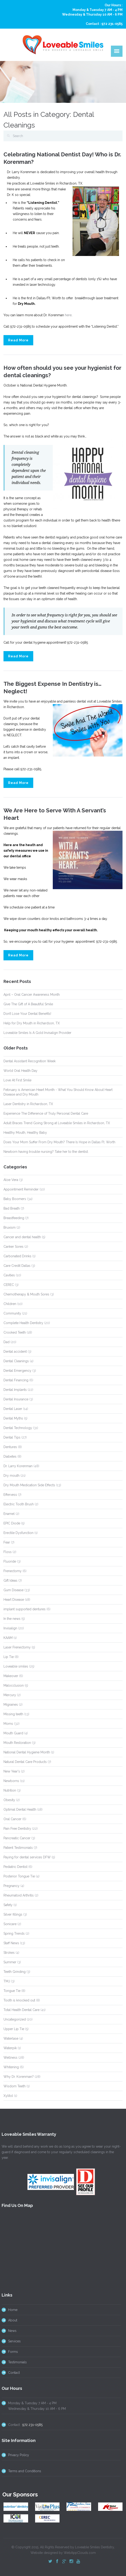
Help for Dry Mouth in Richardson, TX (31, 1023)
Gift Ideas (10, 1580)
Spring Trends (14, 1933)
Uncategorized (14, 2019)
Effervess (10, 1495)
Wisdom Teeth (14, 2086)
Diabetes (10, 1456)
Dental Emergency (17, 1370)
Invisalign (10, 1628)
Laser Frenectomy (17, 1647)
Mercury (9, 1695)
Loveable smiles (15, 1666)
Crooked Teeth (14, 1332)
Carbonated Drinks (17, 1256)
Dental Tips (11, 1437)
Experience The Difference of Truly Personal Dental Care (45, 1113)
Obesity (9, 1800)
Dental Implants (15, 1390)
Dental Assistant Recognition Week (29, 1061)
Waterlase (10, 2038)
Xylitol (8, 2096)
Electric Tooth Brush (18, 1504)
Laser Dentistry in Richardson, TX (28, 1104)
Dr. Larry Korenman (18, 1466)
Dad (6, 1342)
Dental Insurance (15, 1399)
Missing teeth (13, 1714)
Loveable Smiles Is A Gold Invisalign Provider (37, 1033)
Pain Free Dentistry (17, 1828)
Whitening (11, 2067)
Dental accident (15, 1351)
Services (12, 2341)
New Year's (11, 1771)
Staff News (11, 1943)
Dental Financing (15, 1380)
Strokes (9, 1952)
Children (9, 1304)
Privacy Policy (16, 2455)
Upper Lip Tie (13, 2029)
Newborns (11, 1781)
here (68, 315)
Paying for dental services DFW (27, 1857)
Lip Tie (8, 1657)
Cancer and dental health (22, 1237)
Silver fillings (12, 1914)
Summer (9, 1962)
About (10, 2320)
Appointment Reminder (21, 1189)
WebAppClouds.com (80, 2550)
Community (12, 1313)
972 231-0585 (112, 24)
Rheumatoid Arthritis (18, 1895)
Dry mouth (11, 1475)
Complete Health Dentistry (23, 1323)
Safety (8, 1905)
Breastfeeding (13, 1218)
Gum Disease (13, 1590)
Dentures (10, 1447)
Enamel (9, 1514)
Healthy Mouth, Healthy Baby (25, 1132)
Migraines (10, 1704)
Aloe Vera (10, 1180)
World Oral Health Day (20, 1071)
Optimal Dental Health (19, 1809)
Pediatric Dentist (15, 1867)
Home (10, 2310)
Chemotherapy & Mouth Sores (26, 1294)
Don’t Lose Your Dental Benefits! (27, 1014)
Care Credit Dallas (16, 1266)
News (10, 2331)
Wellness (10, 2057)
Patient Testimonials (18, 1848)
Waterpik (10, 2048)
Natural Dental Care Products (25, 1762)
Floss (7, 1552)
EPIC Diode (11, 1523)
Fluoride (9, 1561)
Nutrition (9, 1790)
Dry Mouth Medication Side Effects (29, 1485)
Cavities (9, 1275)
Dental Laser (12, 1409)
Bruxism (9, 1227)
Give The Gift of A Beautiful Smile (28, 1004)
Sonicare (10, 1924)
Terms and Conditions (22, 2471)
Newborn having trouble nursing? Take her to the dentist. (46, 1151)
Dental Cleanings (16, 1361)
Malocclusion (13, 1685)
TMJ (6, 1981)
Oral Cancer (12, 1819)
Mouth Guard (13, 1733)
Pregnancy (11, 1886)
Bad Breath (11, 1208)
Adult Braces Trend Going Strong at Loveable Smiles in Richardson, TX (56, 1123)
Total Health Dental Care (21, 2010)
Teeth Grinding (14, 1972)
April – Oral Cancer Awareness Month (31, 994)
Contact (11, 2372)
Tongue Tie (11, 1991)
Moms (8, 1723)
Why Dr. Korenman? (18, 2076)
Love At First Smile (17, 1080)
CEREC (8, 1285)
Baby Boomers (14, 1199)
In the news (11, 1619)
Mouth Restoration (17, 1743)
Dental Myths (13, 1418)
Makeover (10, 1676)
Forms (10, 2352)
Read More (18, 340)
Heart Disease (13, 1599)
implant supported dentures (24, 1609)
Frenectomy (12, 1571)
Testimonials (15, 2362)
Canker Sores (13, 1246)
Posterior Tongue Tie (19, 1876)
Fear (6, 1542)
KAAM (8, 1638)
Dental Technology (17, 1428)
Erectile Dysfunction (18, 1533)
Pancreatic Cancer (16, 1838)
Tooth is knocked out (19, 2000)
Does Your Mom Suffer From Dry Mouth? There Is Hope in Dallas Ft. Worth (59, 1142)
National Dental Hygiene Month (26, 1752)
